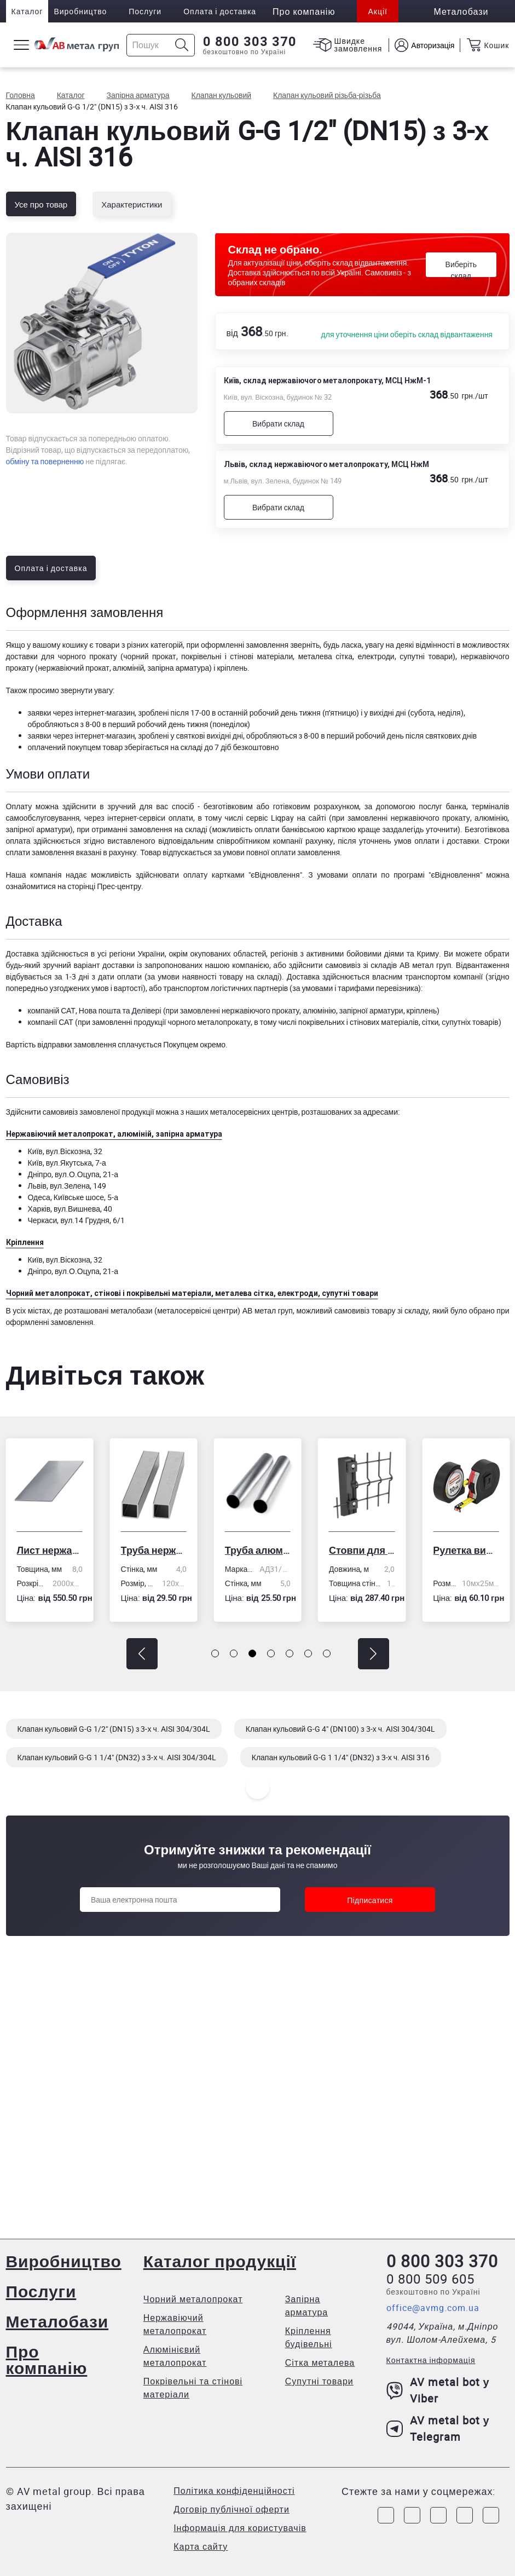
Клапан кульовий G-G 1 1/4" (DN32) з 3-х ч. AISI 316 (341, 1757)
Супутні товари (319, 2381)
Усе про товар (41, 204)
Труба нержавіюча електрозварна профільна (154, 1550)
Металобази (57, 2321)
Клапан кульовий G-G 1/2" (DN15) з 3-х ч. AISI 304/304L (114, 1729)
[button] (142, 1653)
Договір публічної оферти (231, 2509)
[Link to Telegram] (438, 2515)
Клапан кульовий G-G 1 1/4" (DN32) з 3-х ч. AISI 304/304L (117, 1757)
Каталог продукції (219, 2261)
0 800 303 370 (250, 41)
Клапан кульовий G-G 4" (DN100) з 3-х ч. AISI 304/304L (340, 1729)
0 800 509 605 (430, 2278)
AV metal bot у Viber (438, 2390)
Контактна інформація (431, 2360)
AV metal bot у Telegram (438, 2428)
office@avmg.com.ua (432, 2308)
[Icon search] (182, 45)
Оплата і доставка (219, 11)
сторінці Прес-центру (104, 886)
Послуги (145, 11)
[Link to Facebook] (386, 2515)
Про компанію (47, 2359)
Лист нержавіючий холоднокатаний (49, 1550)
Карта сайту (200, 2546)
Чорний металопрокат (193, 2299)
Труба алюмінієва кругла (258, 1550)
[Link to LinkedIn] (464, 2515)
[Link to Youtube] (491, 2515)
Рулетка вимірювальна (466, 1550)
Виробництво (80, 11)
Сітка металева (320, 2362)
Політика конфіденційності (233, 2491)
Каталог (27, 11)
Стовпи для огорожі (362, 1550)
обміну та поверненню (45, 461)
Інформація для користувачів (239, 2528)
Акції (377, 11)
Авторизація (432, 45)
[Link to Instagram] (412, 2515)
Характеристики (131, 204)
